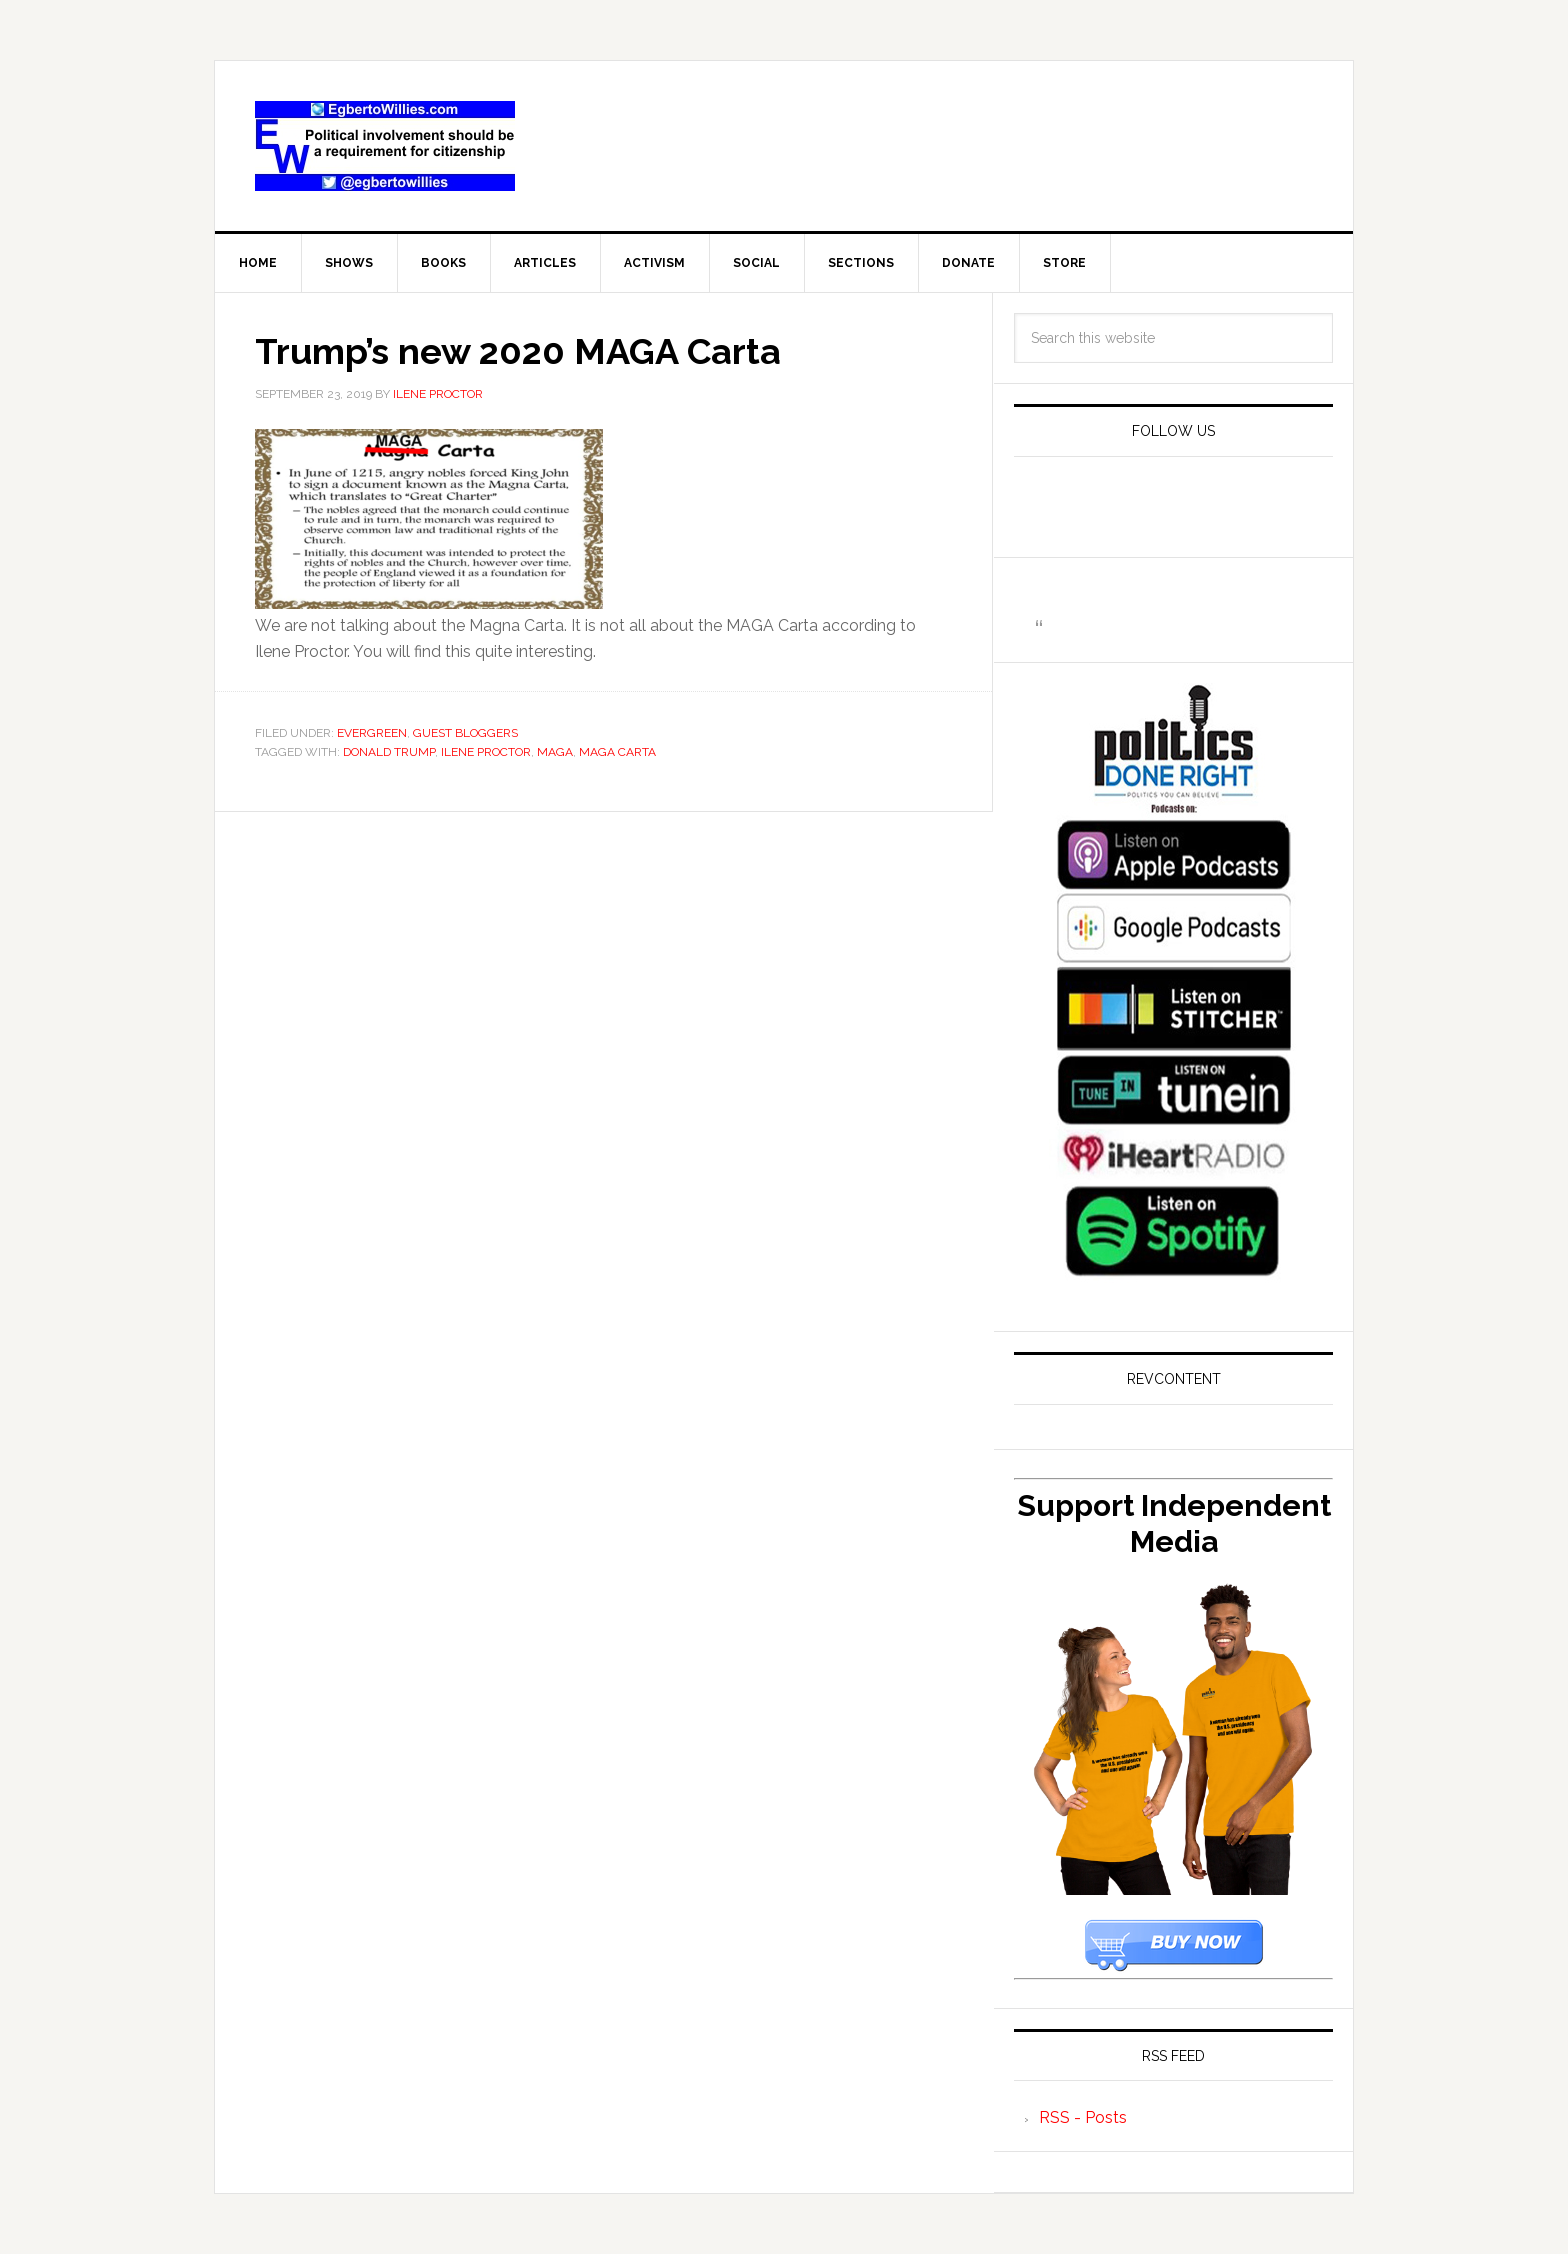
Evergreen (372, 733)
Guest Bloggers (465, 733)
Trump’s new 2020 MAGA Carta (518, 351)
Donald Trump (389, 752)
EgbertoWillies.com (385, 146)
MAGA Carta (617, 752)
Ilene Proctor (486, 752)
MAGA (555, 752)
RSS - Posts (1083, 2117)
